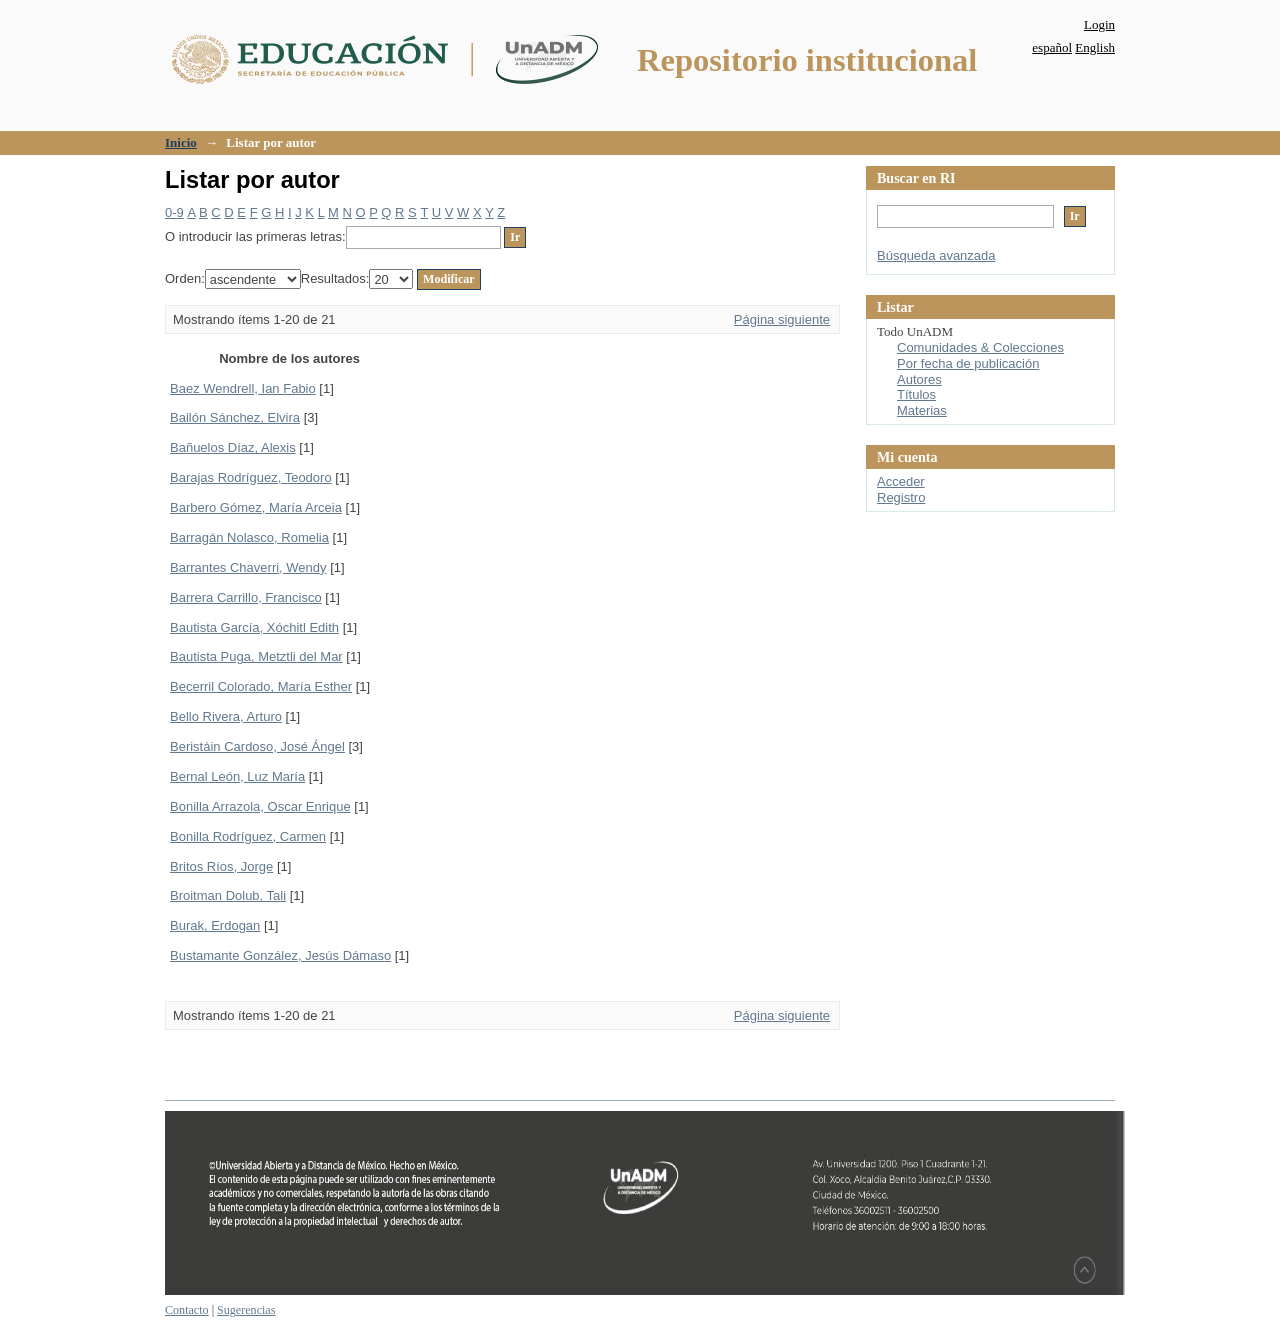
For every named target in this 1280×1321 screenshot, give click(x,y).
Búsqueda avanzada (936, 255)
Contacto (187, 1310)
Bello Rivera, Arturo (226, 716)
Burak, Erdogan (215, 925)
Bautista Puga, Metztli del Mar (256, 656)
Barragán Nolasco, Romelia (249, 537)
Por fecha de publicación (968, 363)
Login (1099, 24)
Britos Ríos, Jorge (221, 866)
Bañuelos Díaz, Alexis (233, 447)
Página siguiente (782, 319)
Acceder (901, 481)
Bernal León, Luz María (237, 776)
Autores (919, 379)
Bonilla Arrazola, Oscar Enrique (260, 806)
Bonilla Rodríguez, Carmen (248, 836)
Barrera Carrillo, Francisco (246, 597)
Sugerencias (246, 1310)
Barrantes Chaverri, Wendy (248, 567)
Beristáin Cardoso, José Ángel (257, 746)
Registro (901, 497)
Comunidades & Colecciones (980, 347)
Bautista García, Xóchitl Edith (254, 627)
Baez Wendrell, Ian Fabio (243, 388)
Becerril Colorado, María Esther (261, 686)
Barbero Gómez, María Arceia (256, 507)
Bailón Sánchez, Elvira (235, 417)
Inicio (181, 142)
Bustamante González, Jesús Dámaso (280, 955)
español (1052, 47)
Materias (922, 410)
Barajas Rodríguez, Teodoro (251, 477)
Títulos (916, 394)
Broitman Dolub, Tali (228, 895)
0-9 (174, 212)
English (1095, 47)
